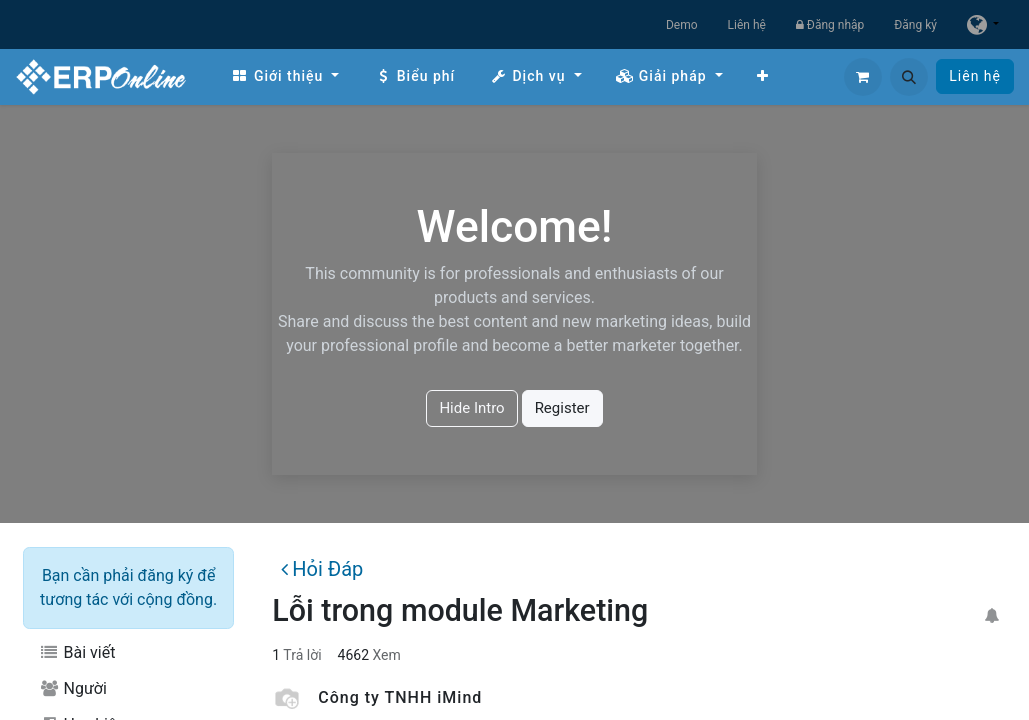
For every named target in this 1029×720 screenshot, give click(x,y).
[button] (909, 77)
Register (562, 408)
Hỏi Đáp (322, 569)
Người (73, 688)
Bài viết (77, 652)
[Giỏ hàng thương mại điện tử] (863, 77)
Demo (682, 25)
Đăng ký (915, 25)
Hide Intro (471, 408)
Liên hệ (747, 25)
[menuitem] (285, 76)
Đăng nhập (830, 25)
